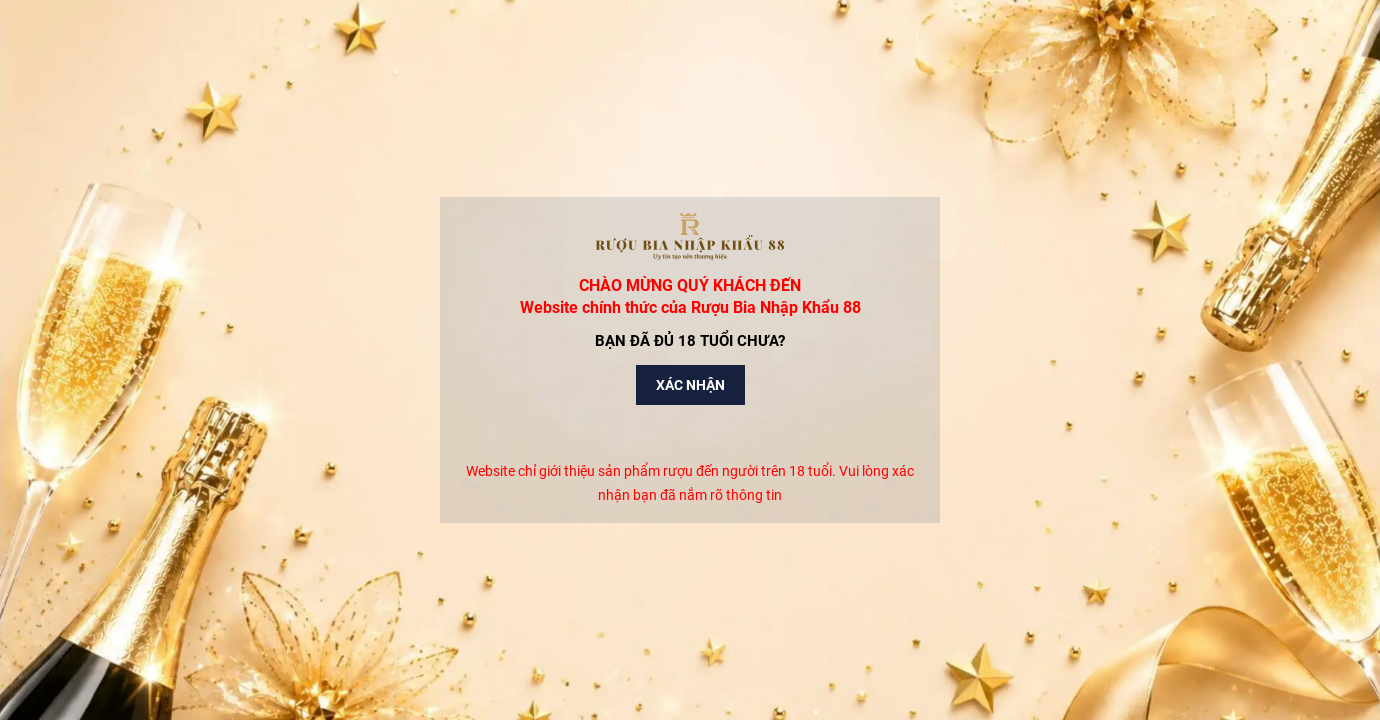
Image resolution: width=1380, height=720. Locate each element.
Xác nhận (690, 385)
